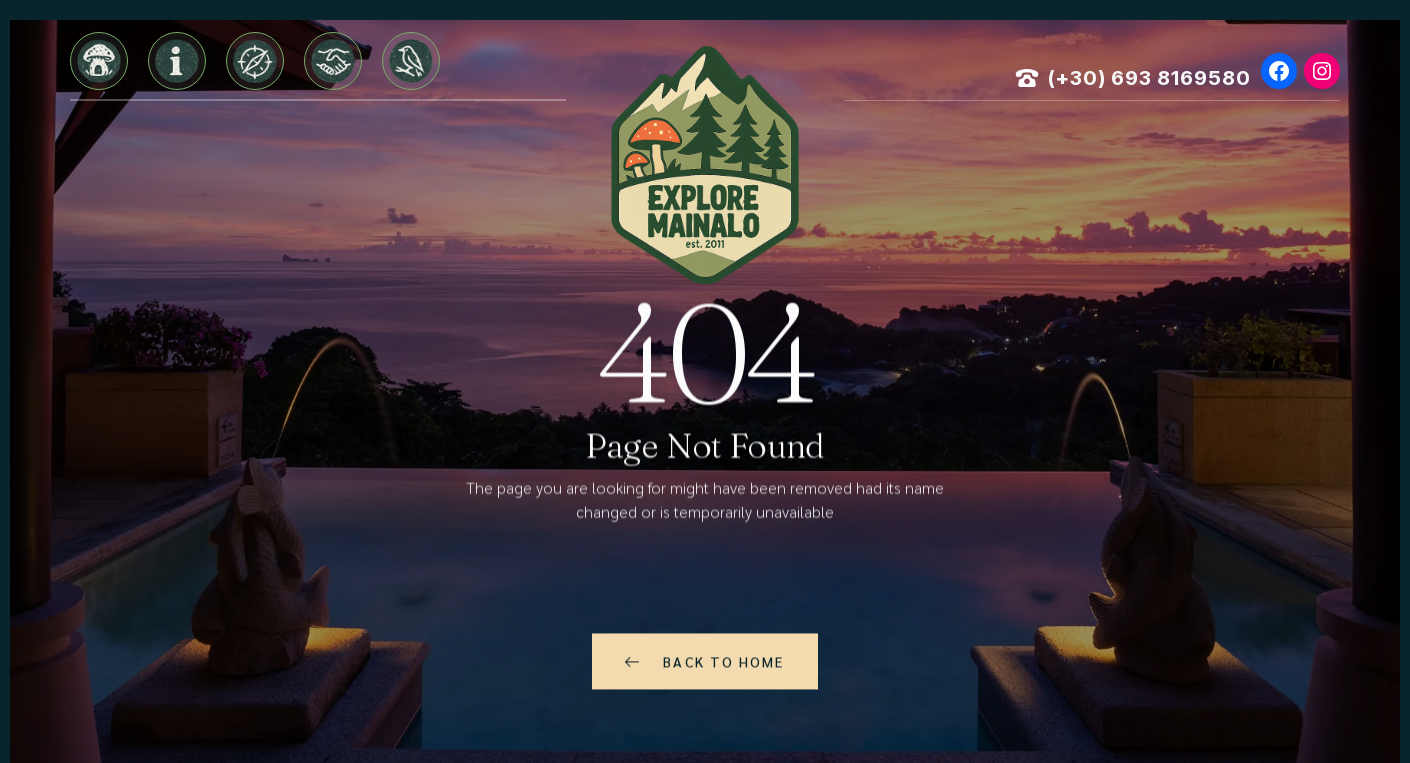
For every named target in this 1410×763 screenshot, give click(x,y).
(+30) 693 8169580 (1149, 78)
